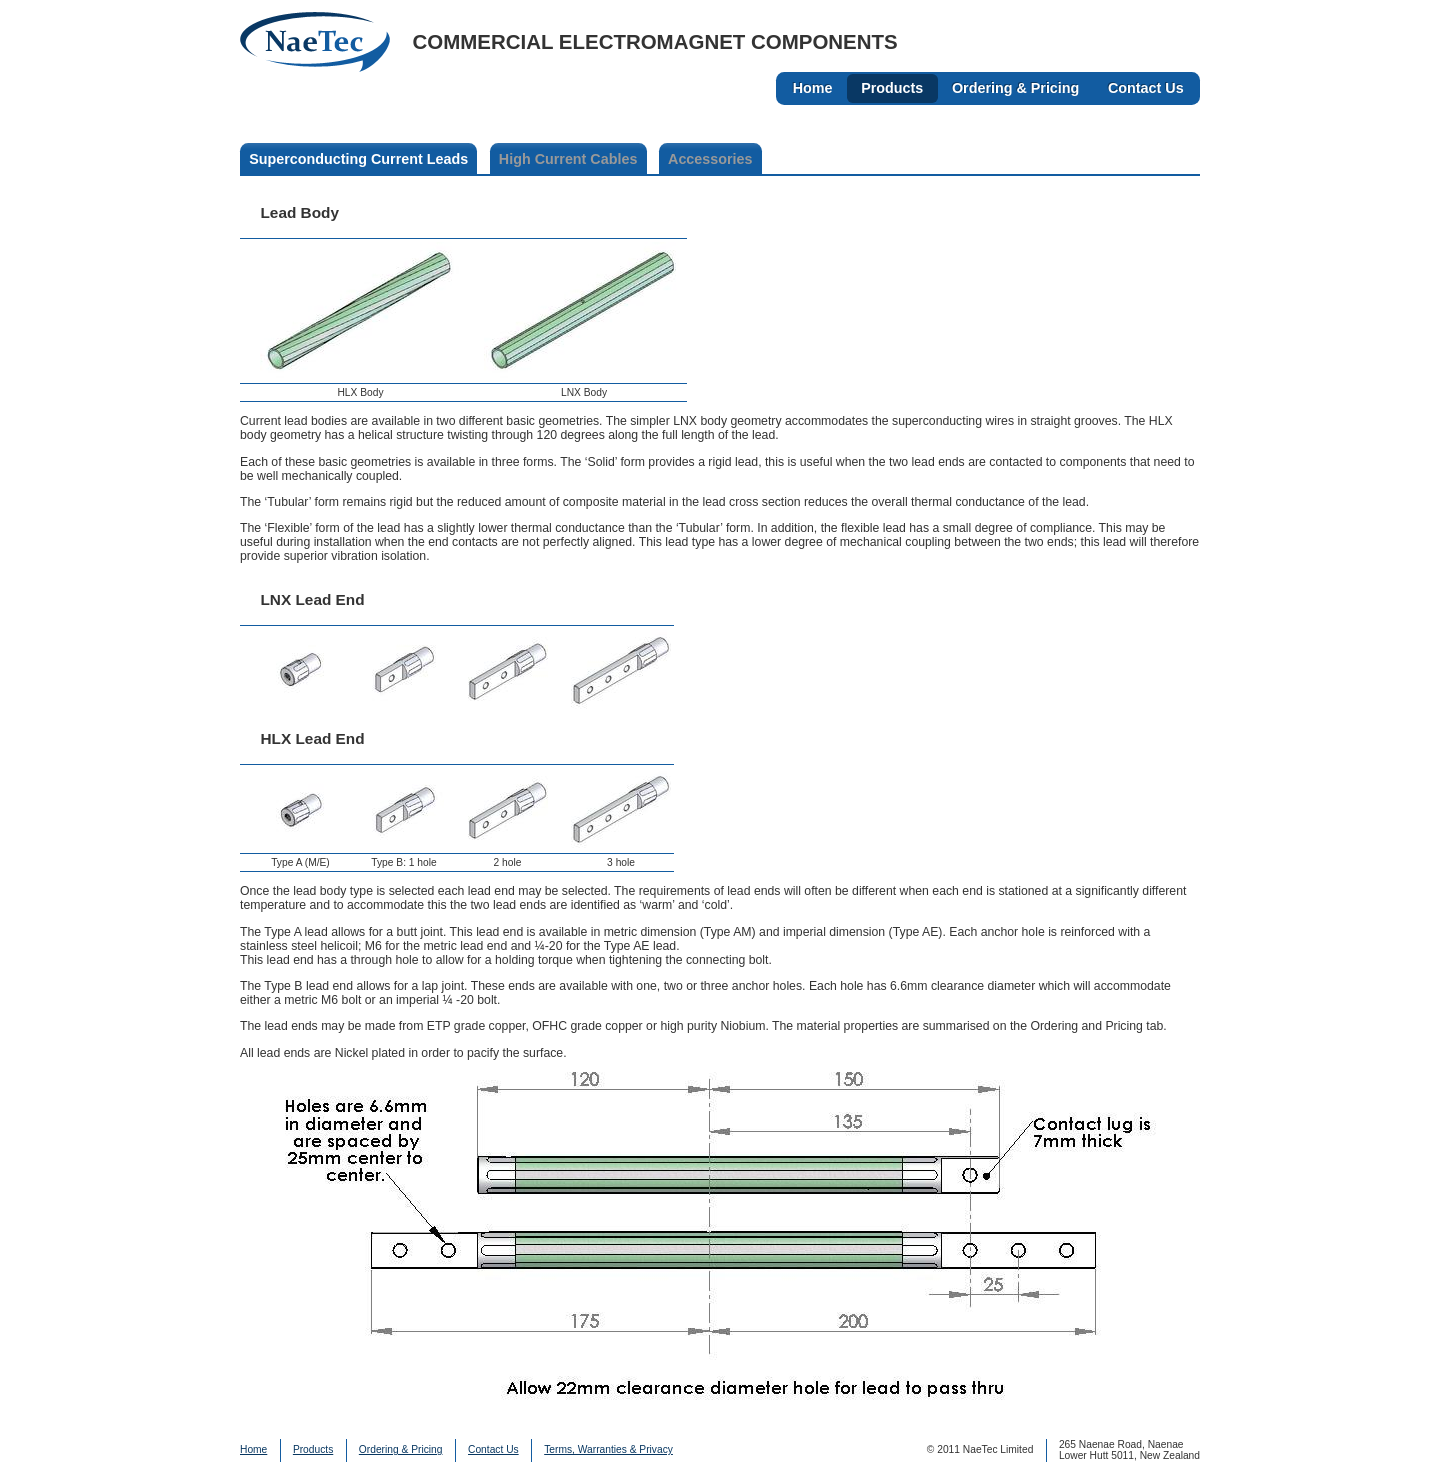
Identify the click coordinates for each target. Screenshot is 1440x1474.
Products (892, 88)
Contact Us (1146, 88)
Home (813, 88)
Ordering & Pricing (1015, 88)
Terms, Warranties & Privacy (608, 1449)
